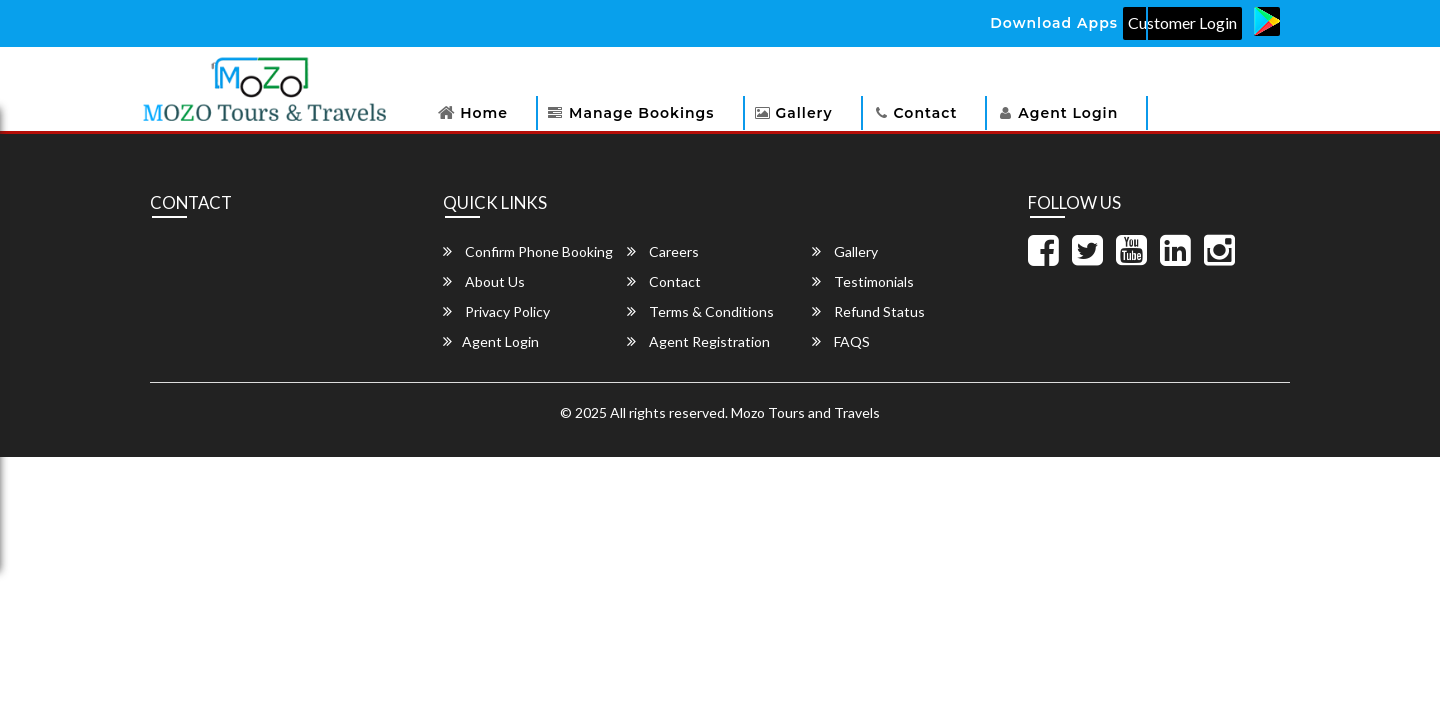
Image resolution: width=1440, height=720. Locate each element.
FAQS (841, 341)
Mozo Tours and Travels (805, 412)
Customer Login (1182, 22)
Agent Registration (698, 341)
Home (484, 113)
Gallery (804, 113)
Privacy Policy (496, 311)
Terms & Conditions (700, 311)
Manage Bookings (641, 113)
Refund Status (868, 311)
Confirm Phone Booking (528, 251)
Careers (663, 251)
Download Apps (1054, 23)
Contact (926, 113)
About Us (484, 281)
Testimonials (863, 281)
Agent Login (1068, 113)
